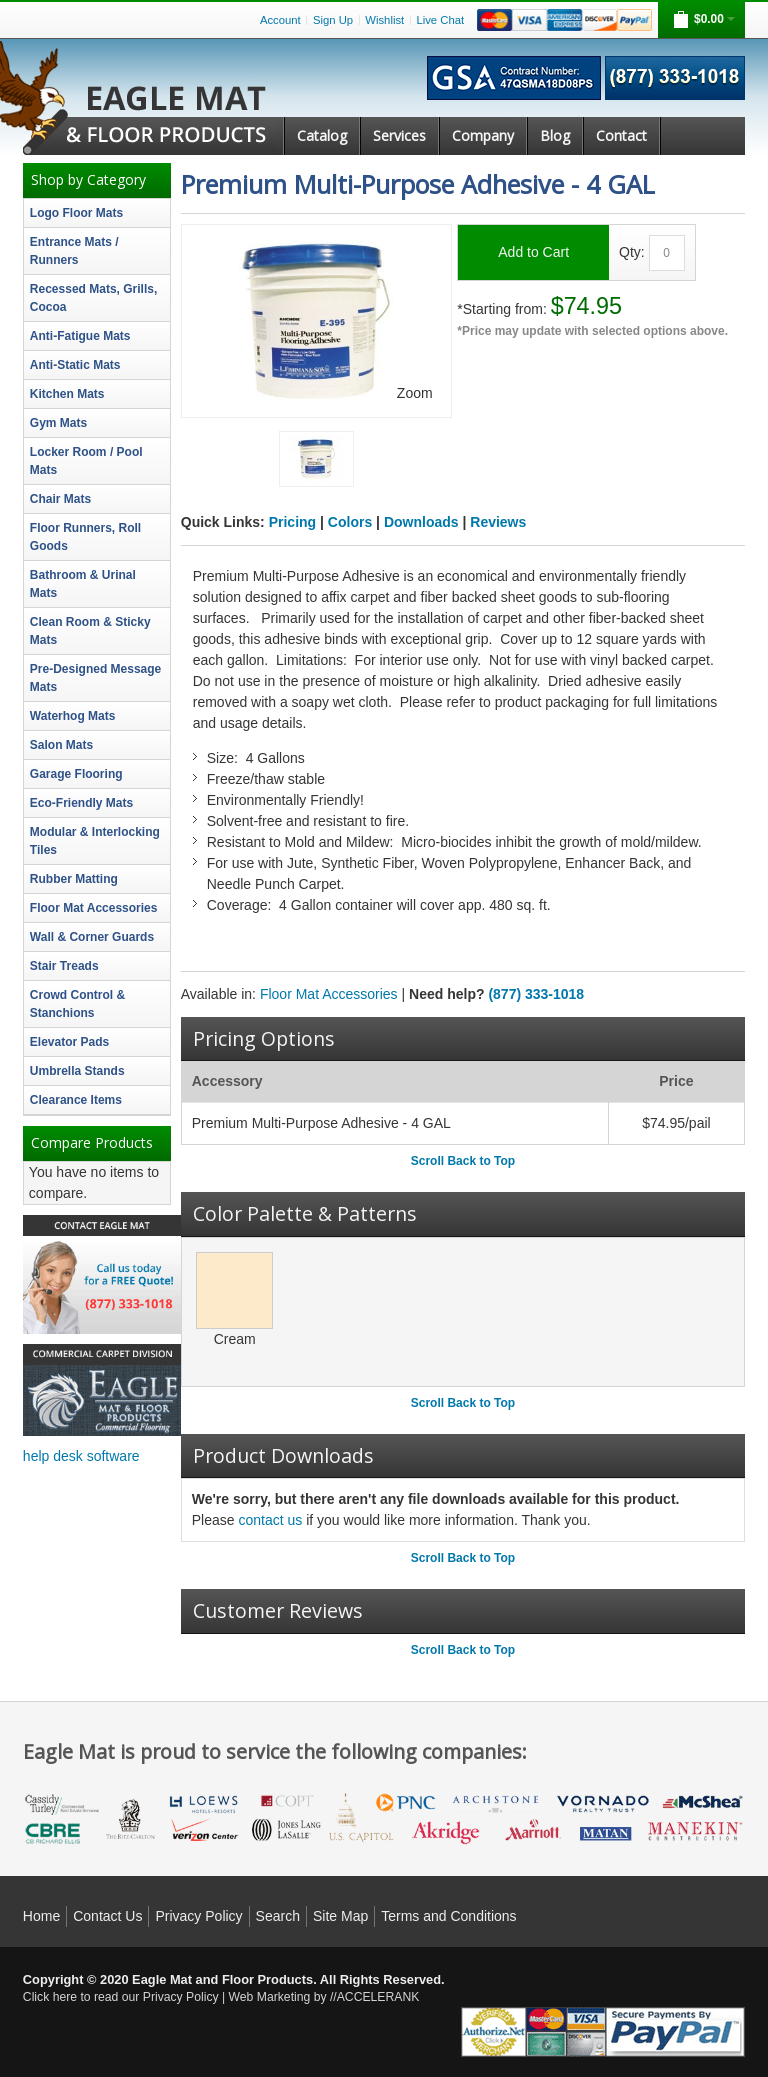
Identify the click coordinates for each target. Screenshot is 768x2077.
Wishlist (384, 20)
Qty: (632, 252)
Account (280, 20)
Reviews (498, 522)
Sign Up (333, 20)
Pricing (292, 522)
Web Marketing (270, 1997)
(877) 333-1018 (536, 994)
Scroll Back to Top (463, 1161)
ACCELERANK (378, 1997)
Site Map (340, 1916)
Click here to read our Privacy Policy (121, 1997)
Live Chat (440, 20)
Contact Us (107, 1916)
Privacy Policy (198, 1916)
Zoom (415, 393)
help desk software (81, 1456)
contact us (270, 1520)
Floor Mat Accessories (329, 994)
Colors (350, 522)
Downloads (421, 522)
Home (41, 1916)
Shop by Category (88, 180)
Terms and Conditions (448, 1916)
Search (278, 1916)
